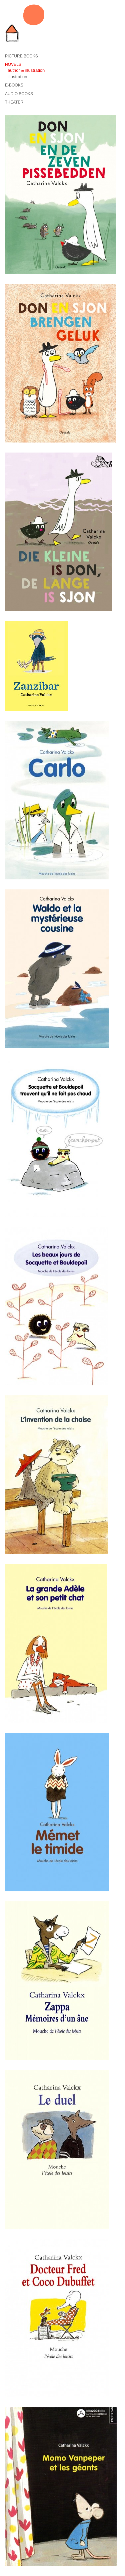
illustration (17, 76)
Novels (13, 64)
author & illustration (26, 70)
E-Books (14, 85)
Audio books (19, 94)
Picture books (21, 56)
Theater (14, 102)
